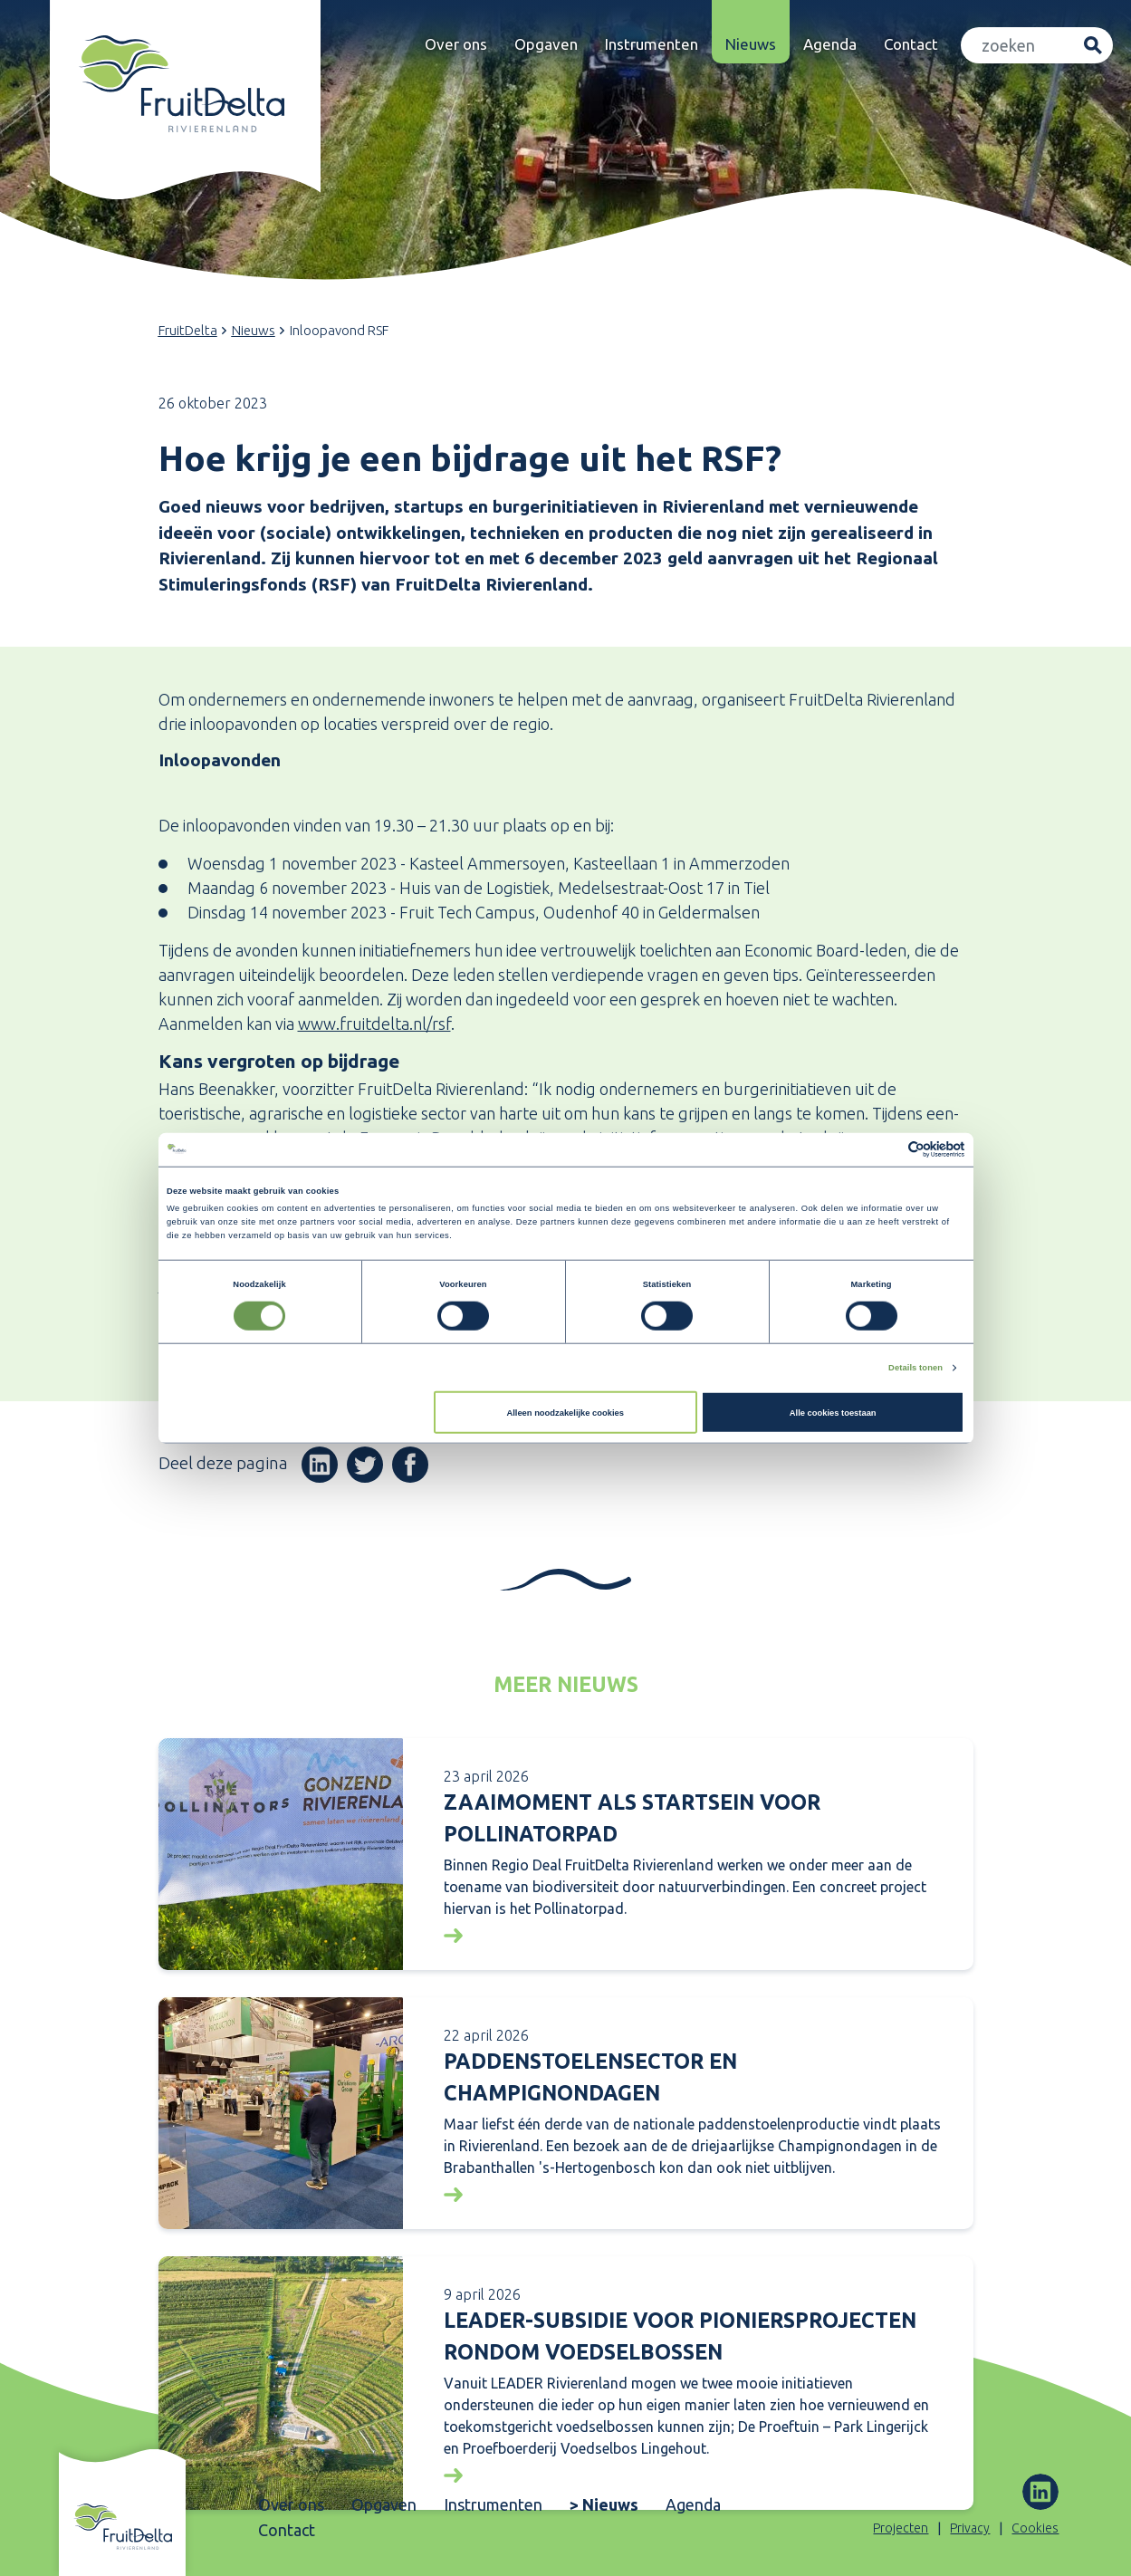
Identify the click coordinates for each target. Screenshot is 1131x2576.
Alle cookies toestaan (833, 1413)
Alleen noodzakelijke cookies (565, 1413)
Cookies (1035, 2528)
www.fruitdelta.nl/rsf (374, 1023)
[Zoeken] (1017, 46)
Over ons (456, 44)
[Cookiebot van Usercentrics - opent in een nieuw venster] (885, 1149)
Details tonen (915, 1367)
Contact (911, 44)
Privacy (970, 2528)
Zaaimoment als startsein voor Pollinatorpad (632, 1818)
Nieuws (750, 44)
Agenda (830, 44)
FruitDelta (187, 330)
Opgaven (546, 44)
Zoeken (1092, 45)
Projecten (900, 2528)
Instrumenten (651, 44)
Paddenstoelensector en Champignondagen (590, 2077)
